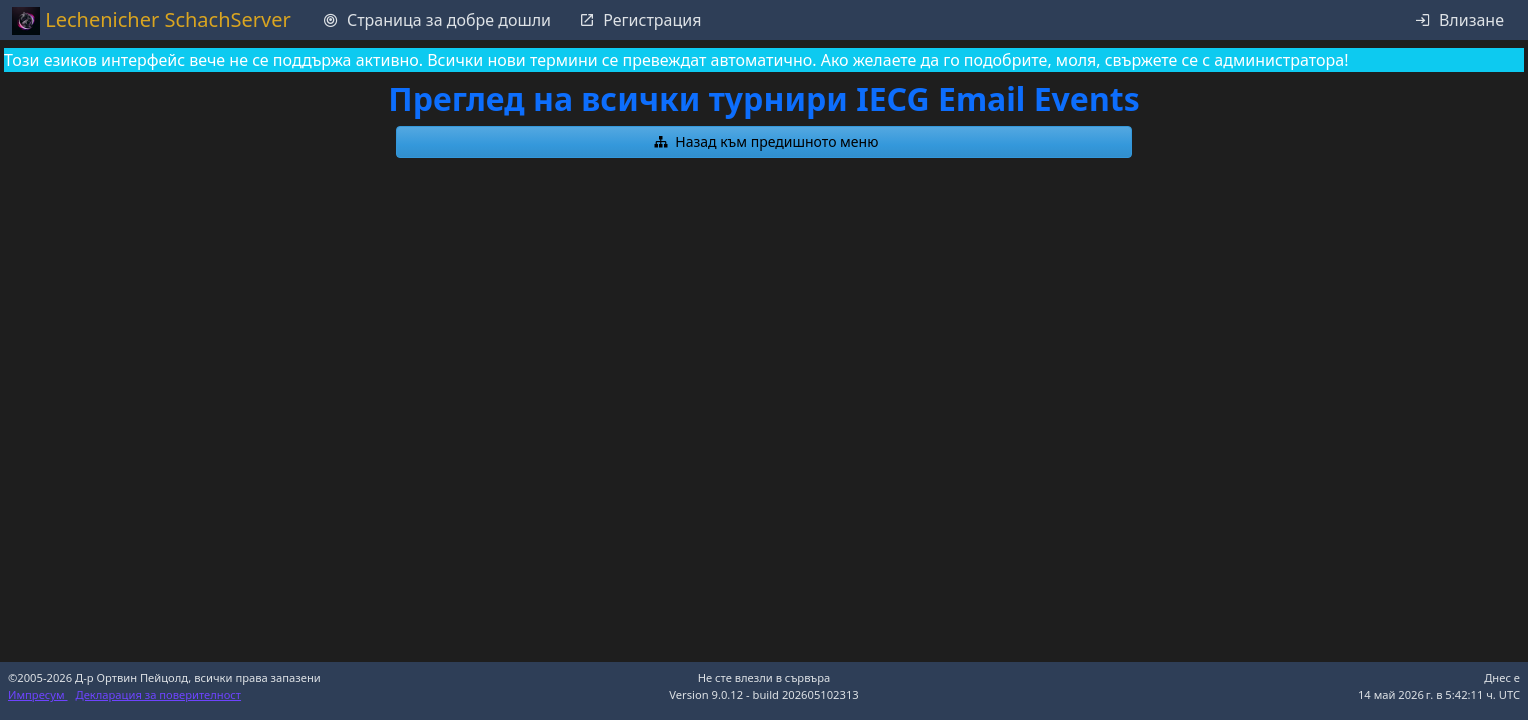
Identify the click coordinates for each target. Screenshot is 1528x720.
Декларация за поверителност (159, 694)
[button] (764, 142)
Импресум (38, 694)
